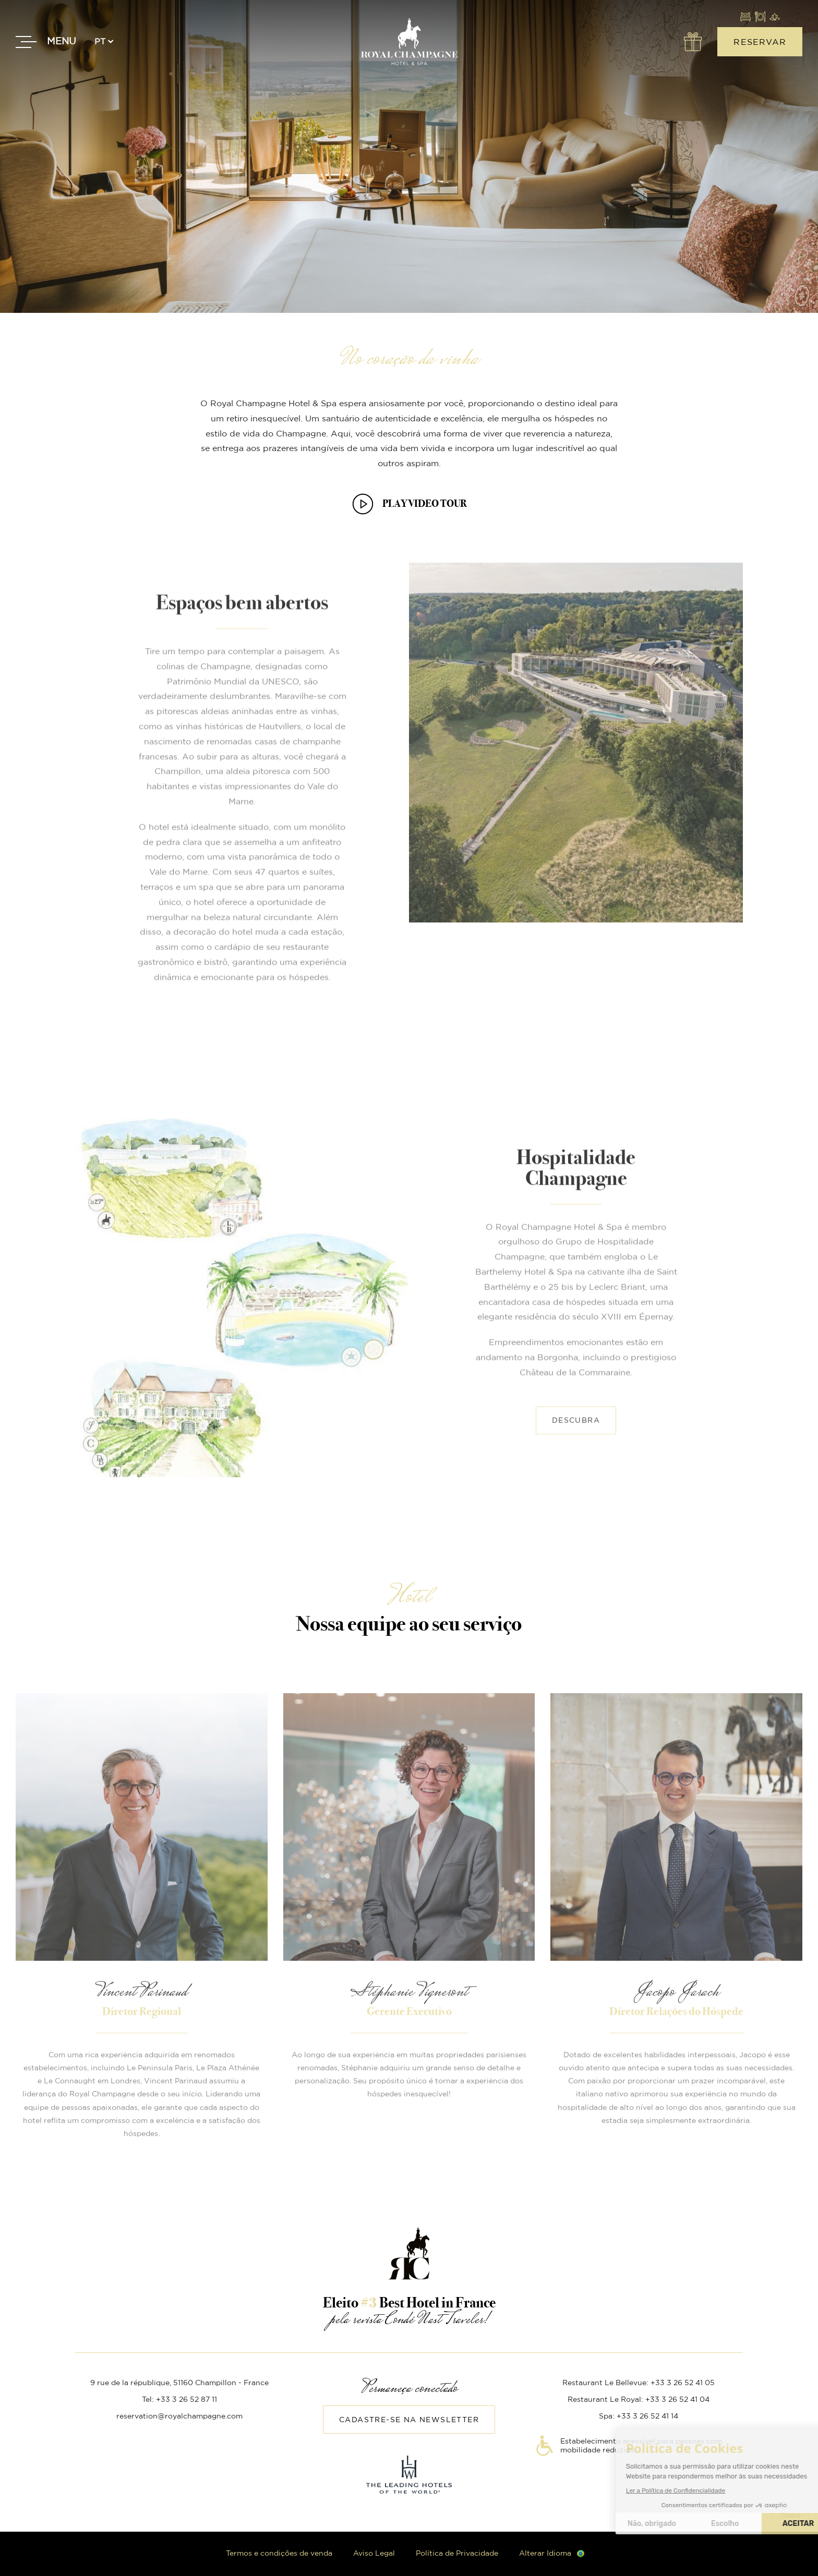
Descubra (576, 1384)
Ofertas (692, 41)
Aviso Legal (374, 2553)
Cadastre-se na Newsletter (409, 2420)
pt (99, 42)
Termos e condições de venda (279, 2553)
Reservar (759, 42)
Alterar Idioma (545, 2553)
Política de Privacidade (457, 2553)
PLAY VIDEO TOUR (424, 503)
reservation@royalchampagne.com (179, 2416)
